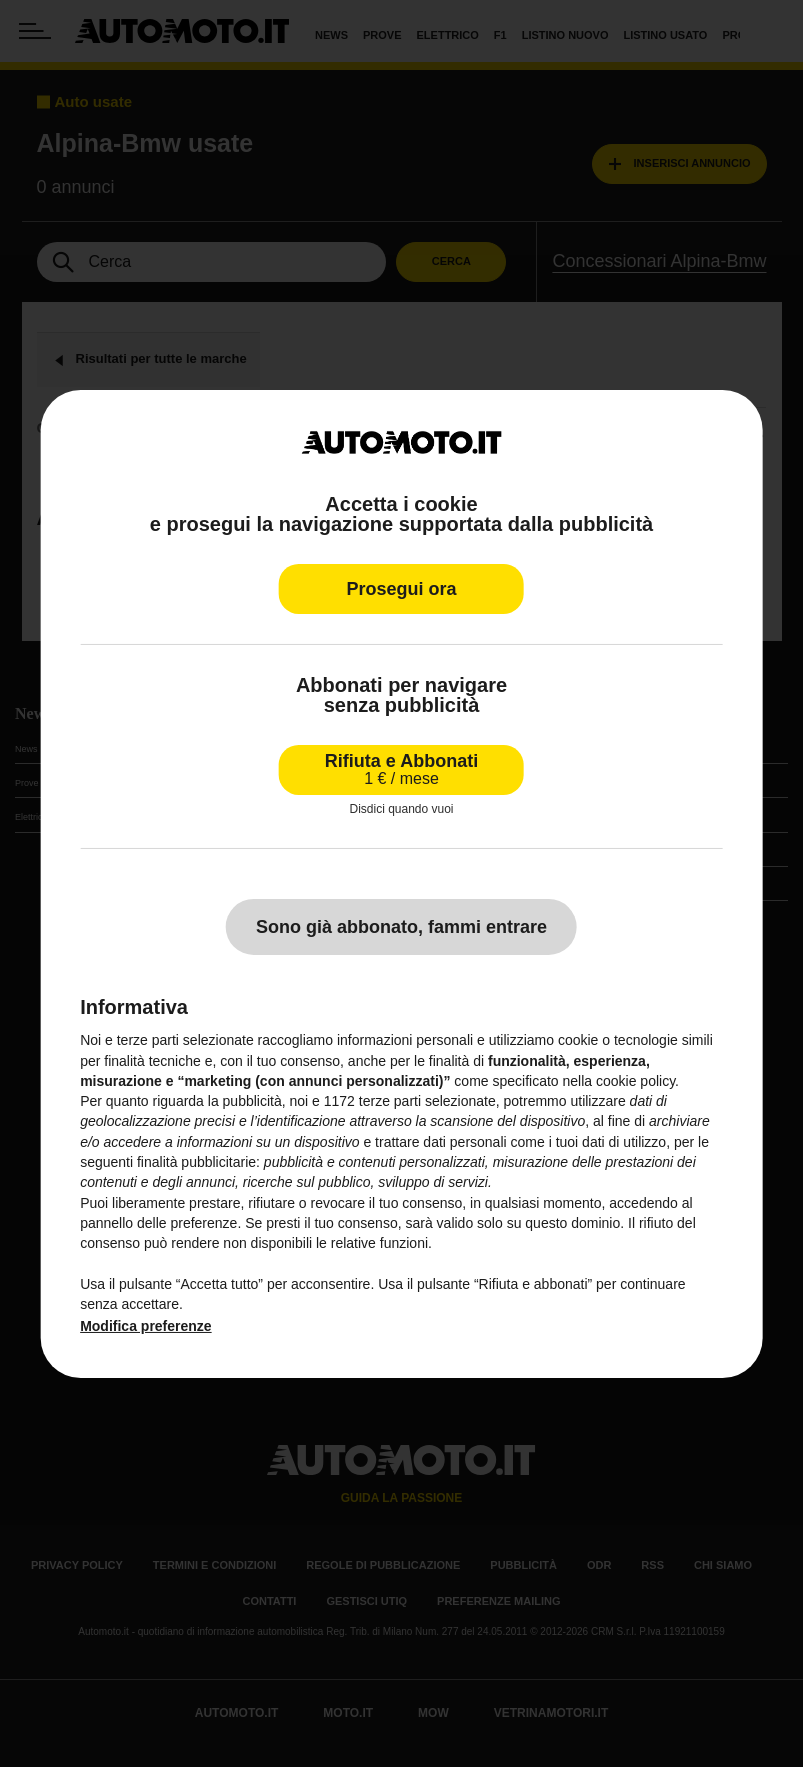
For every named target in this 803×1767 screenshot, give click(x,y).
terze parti (390, 1101)
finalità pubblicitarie (196, 1162)
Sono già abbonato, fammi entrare (401, 927)
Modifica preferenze (145, 1326)
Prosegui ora (401, 589)
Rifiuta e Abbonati (401, 769)
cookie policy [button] (635, 1081)
